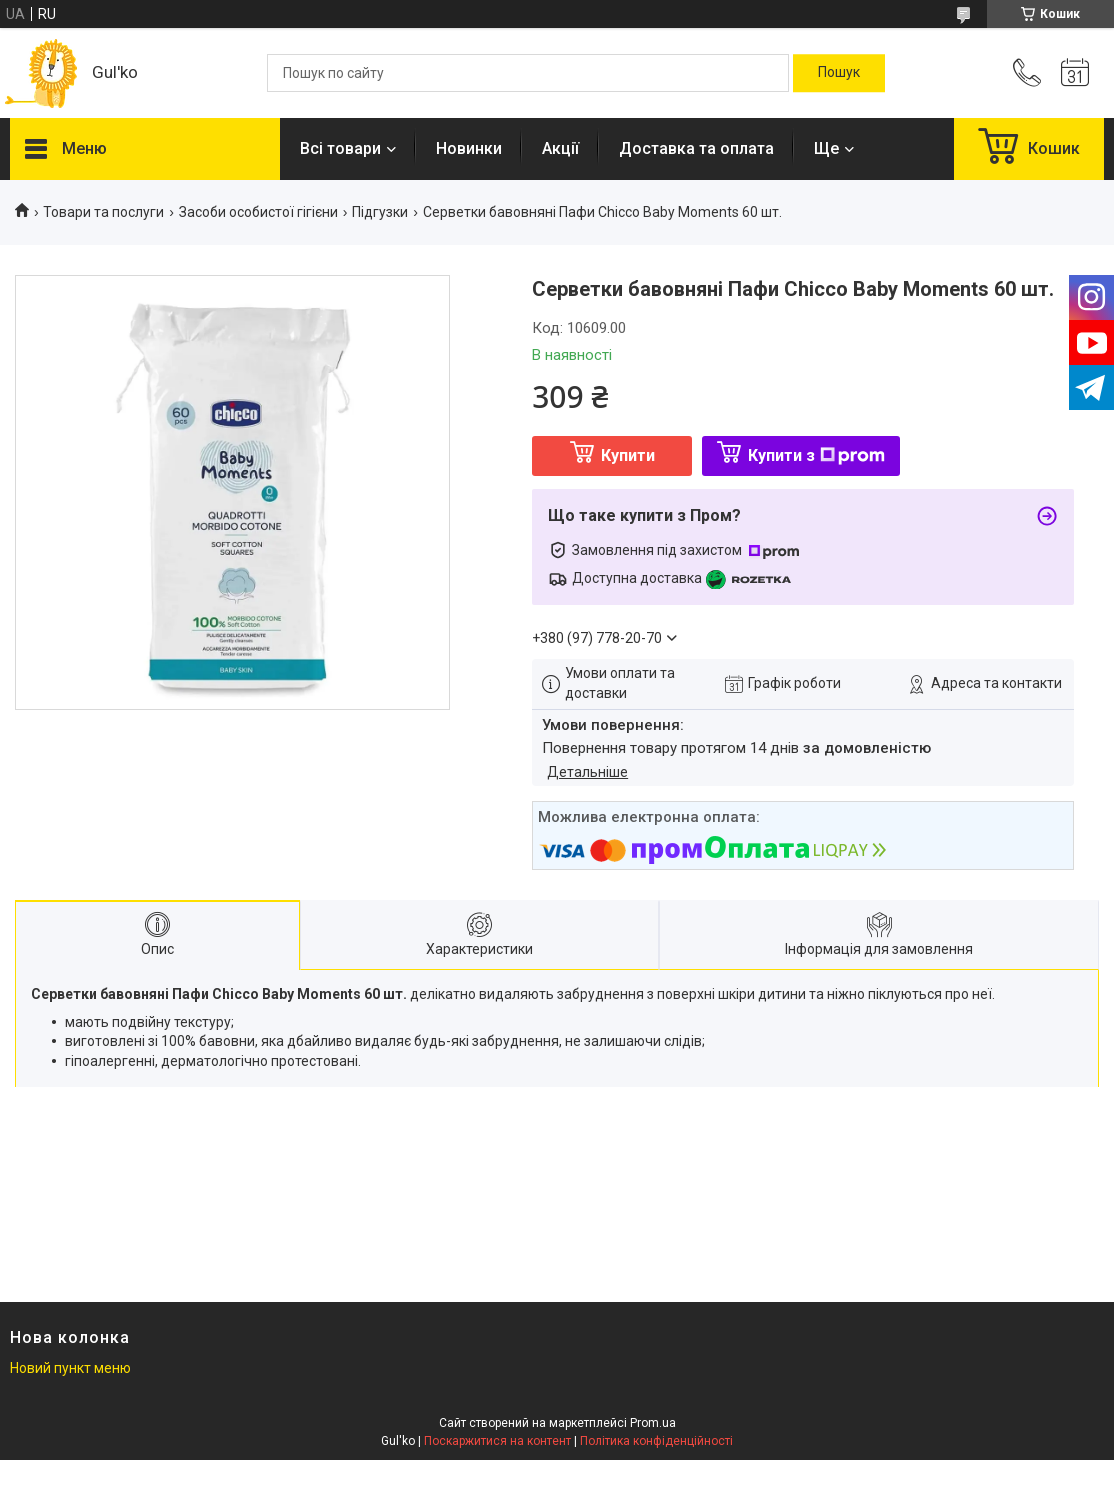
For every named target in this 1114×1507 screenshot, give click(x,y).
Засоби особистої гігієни (258, 212)
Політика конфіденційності (656, 1441)
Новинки (469, 148)
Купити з (816, 455)
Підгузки (380, 212)
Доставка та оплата (696, 148)
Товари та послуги (103, 212)
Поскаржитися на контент (497, 1441)
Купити (628, 455)
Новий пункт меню (70, 1368)
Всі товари (340, 148)
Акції (560, 148)
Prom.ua (653, 1423)
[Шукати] (839, 73)
